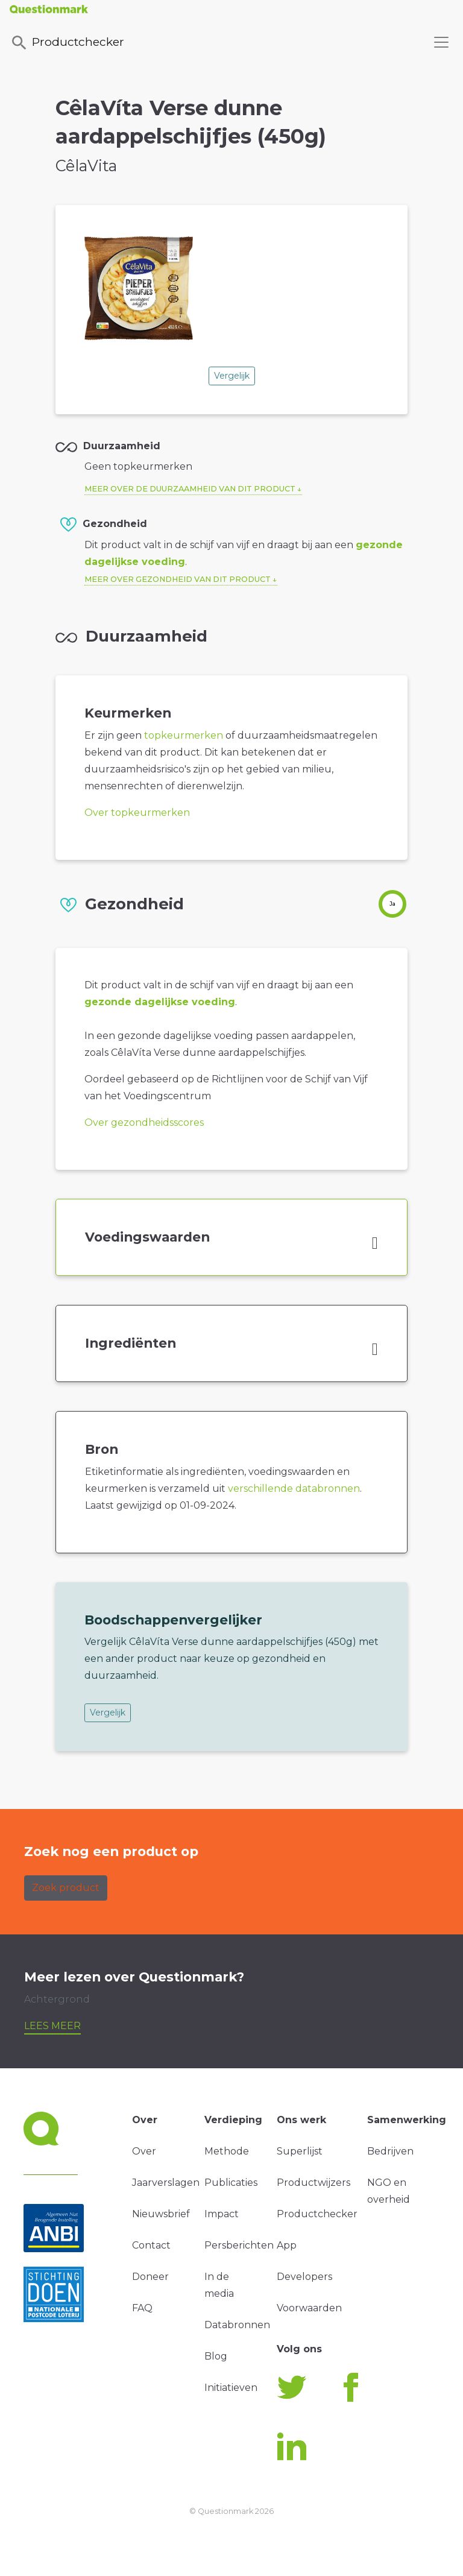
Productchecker (67, 42)
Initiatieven (230, 2387)
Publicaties (230, 2182)
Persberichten (239, 2245)
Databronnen (237, 2325)
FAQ (142, 2308)
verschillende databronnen (294, 1488)
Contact (151, 2245)
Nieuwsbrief (161, 2214)
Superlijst (300, 2151)
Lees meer (52, 2025)
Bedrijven (390, 2151)
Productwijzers (313, 2182)
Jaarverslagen (166, 2182)
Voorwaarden (309, 2308)
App (287, 2245)
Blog (215, 2356)
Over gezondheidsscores (144, 1122)
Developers (304, 2276)
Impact (221, 2214)
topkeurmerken (183, 735)
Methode (226, 2151)
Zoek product (65, 1887)
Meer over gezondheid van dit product (177, 579)
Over (144, 2151)
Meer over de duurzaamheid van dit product (189, 488)
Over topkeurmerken (137, 812)
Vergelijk (232, 375)
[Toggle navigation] (441, 42)
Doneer (150, 2276)
